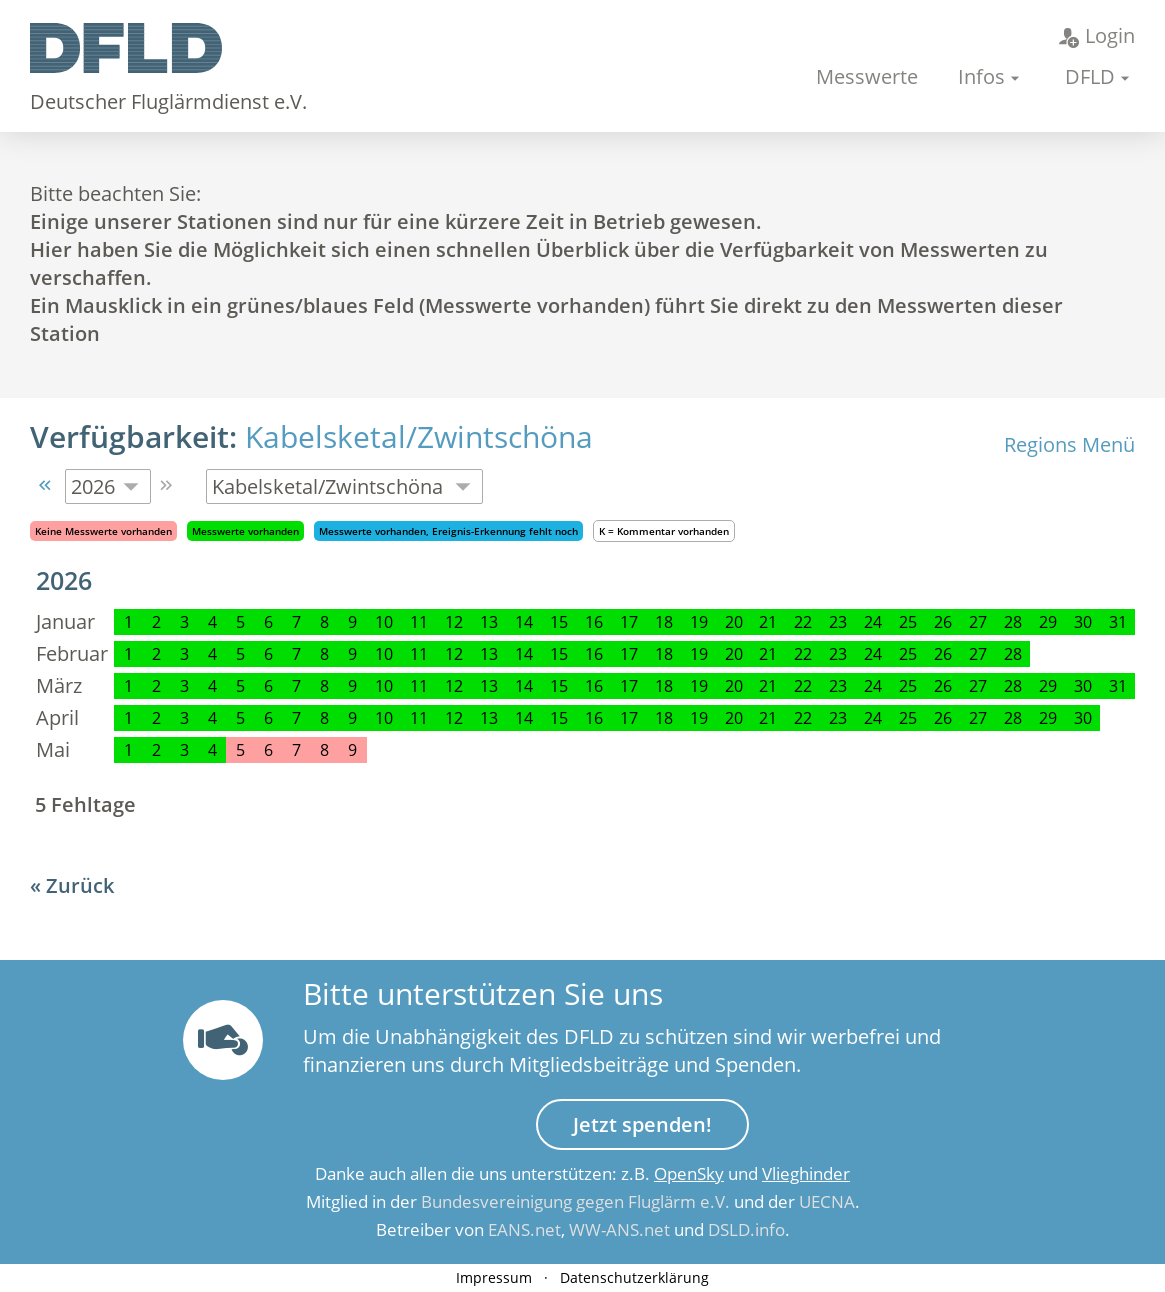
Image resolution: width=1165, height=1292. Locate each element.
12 (454, 622)
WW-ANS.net (619, 1229)
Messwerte (867, 76)
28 (1013, 622)
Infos (981, 76)
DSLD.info (746, 1229)
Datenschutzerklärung (634, 1277)
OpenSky (689, 1173)
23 (838, 622)
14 (524, 622)
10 (384, 622)
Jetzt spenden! (642, 1124)
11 (419, 622)
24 (873, 622)
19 (699, 622)
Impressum (494, 1277)
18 (664, 622)
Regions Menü (1069, 444)
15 (559, 622)
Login (1097, 35)
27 (978, 622)
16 (594, 622)
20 (734, 622)
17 (629, 622)
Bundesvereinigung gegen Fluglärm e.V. (575, 1201)
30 (1083, 622)
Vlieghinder (806, 1173)
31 (1118, 622)
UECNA (827, 1201)
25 (908, 622)
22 (803, 622)
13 (489, 622)
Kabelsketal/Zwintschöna (419, 436)
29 (1048, 622)
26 (943, 622)
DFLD (1090, 76)
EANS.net (524, 1229)
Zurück (80, 885)
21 (768, 622)
